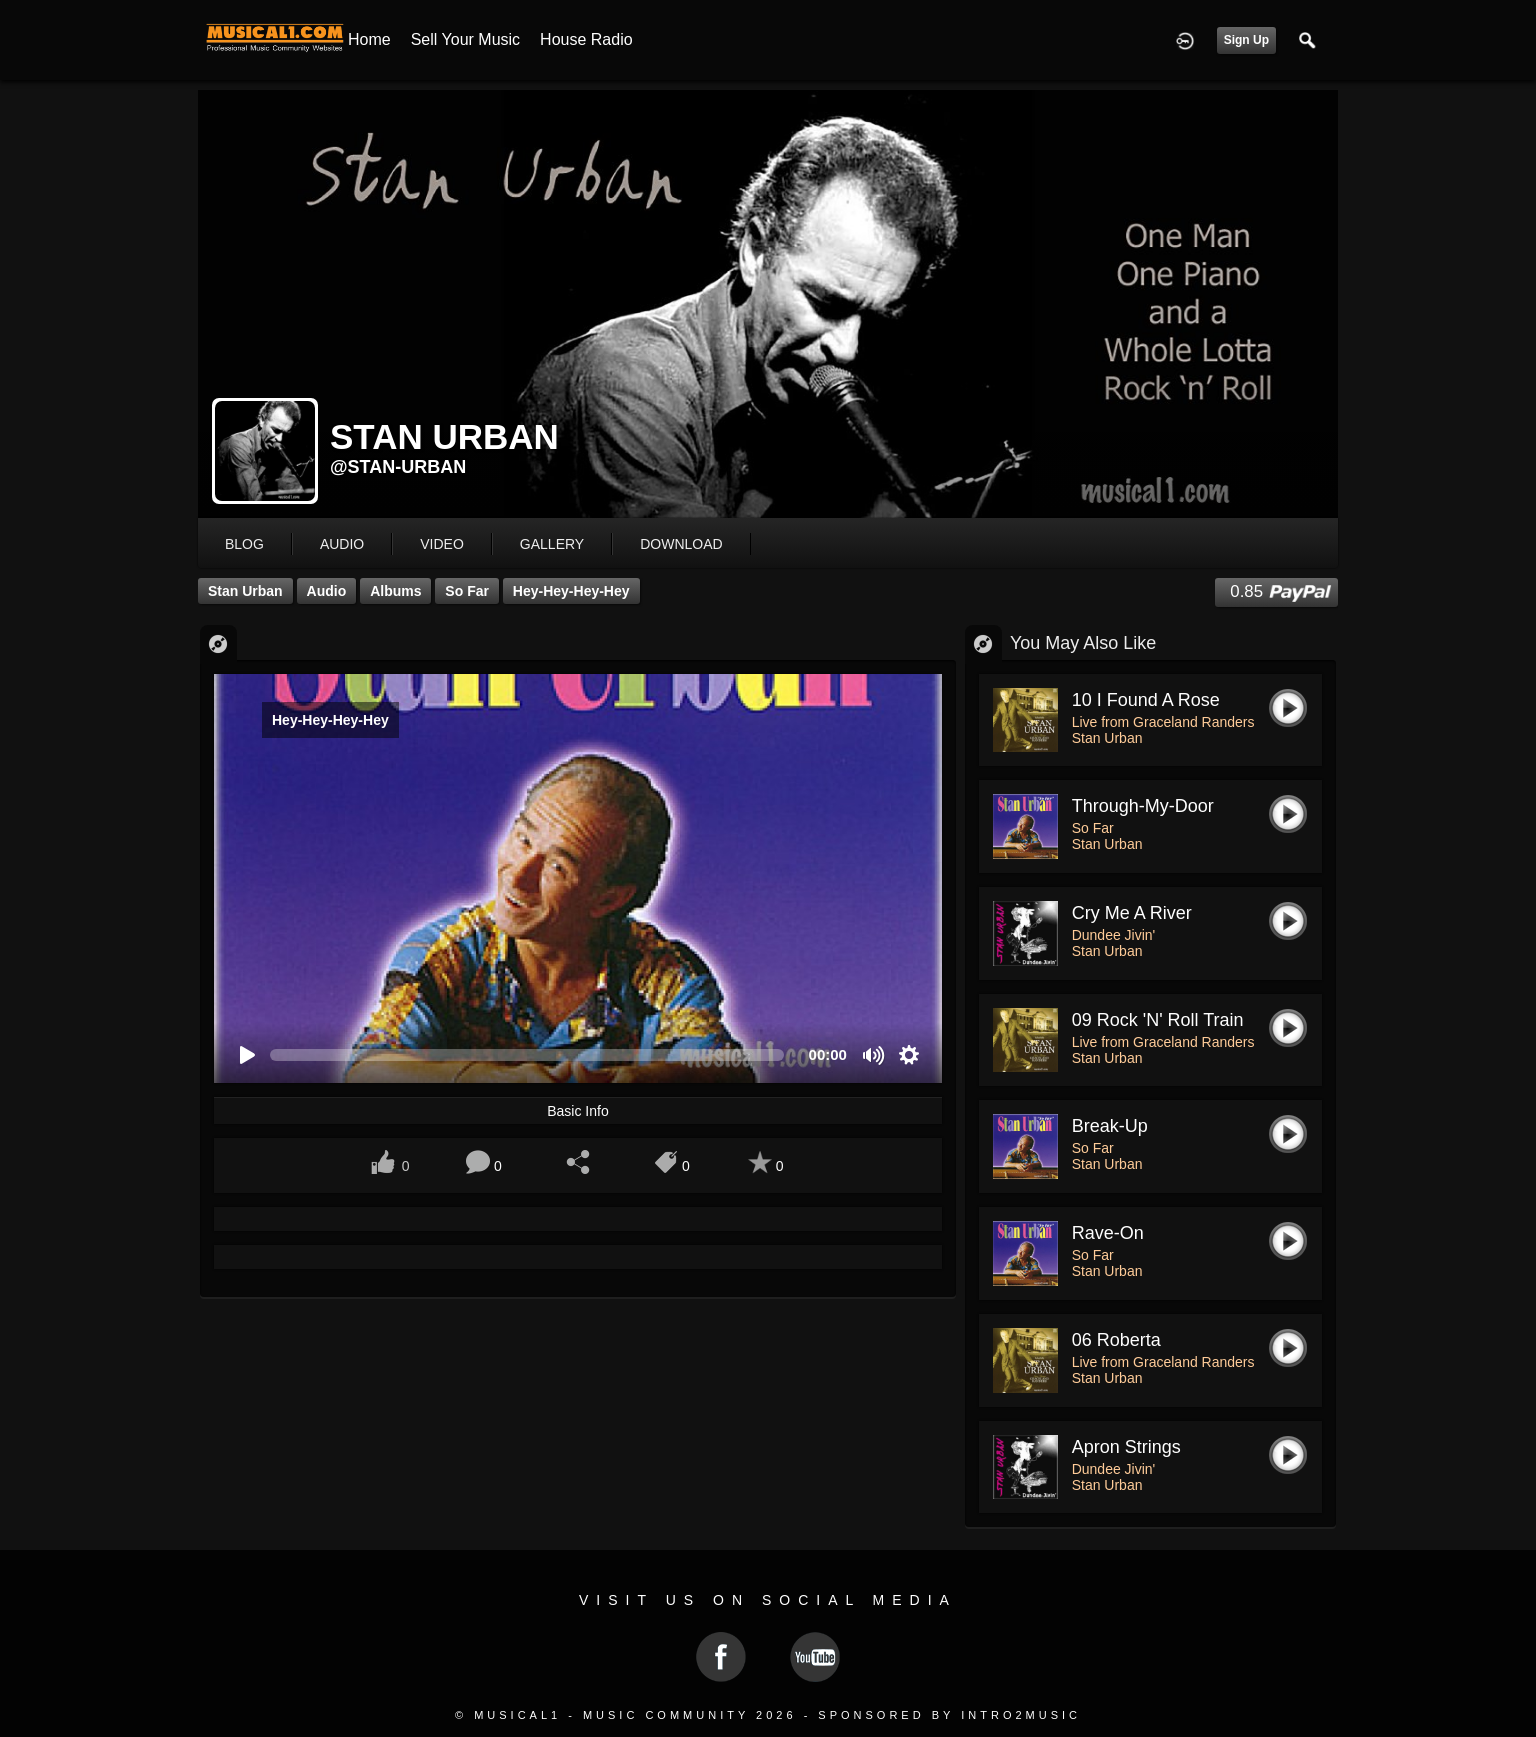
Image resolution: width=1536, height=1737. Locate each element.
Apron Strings (1126, 1447)
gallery (552, 544)
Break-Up (1110, 1126)
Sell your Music (465, 39)
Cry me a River (1132, 913)
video (442, 544)
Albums (395, 591)
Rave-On (1108, 1233)
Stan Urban (245, 591)
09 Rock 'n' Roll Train (1158, 1020)
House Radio (586, 39)
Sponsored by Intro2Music (949, 1715)
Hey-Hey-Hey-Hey (571, 591)
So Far (467, 591)
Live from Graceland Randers (1163, 722)
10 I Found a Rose (1146, 700)
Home (369, 39)
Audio (327, 591)
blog (244, 544)
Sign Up (1246, 40)
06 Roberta (1116, 1340)
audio (342, 544)
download (681, 544)
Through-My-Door (1143, 806)
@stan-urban (398, 467)
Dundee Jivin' (1114, 935)
